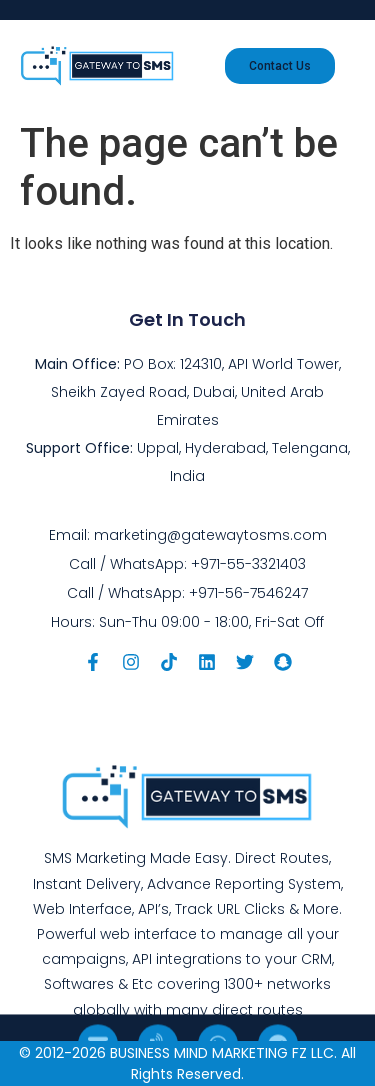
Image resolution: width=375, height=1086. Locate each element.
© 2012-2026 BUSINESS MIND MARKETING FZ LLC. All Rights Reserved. (187, 1063)
